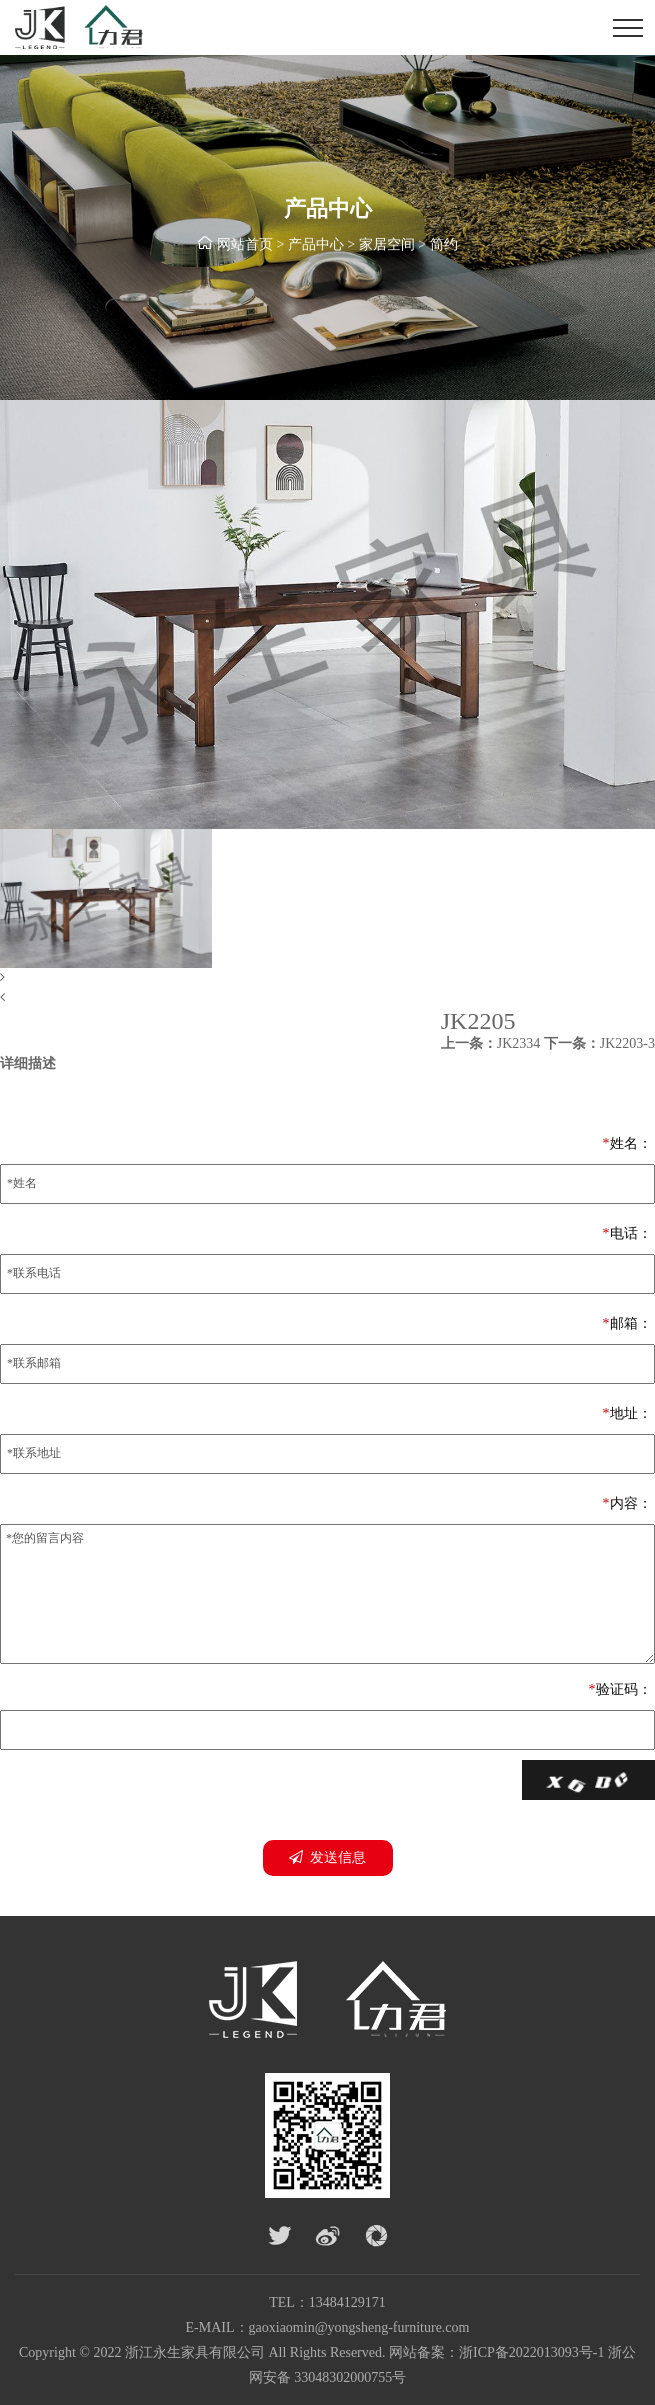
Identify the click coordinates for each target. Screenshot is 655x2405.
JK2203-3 (599, 1043)
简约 (444, 245)
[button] (327, 978)
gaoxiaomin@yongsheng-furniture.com (359, 2327)
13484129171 (347, 2302)
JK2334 (491, 1043)
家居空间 (387, 245)
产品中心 (316, 245)
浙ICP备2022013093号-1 (531, 2352)
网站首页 (245, 245)
